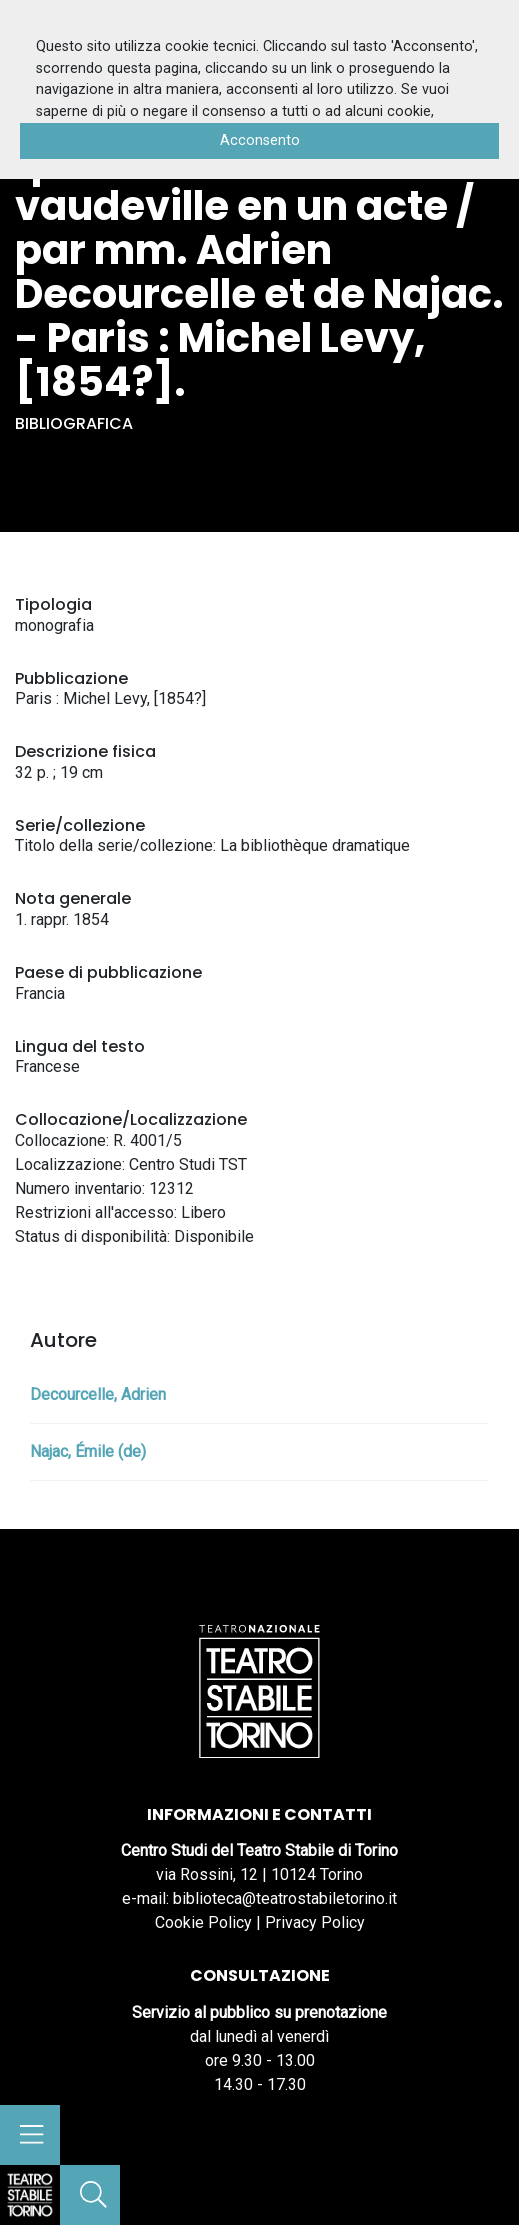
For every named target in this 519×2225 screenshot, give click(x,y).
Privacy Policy (315, 1922)
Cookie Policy (203, 1922)
